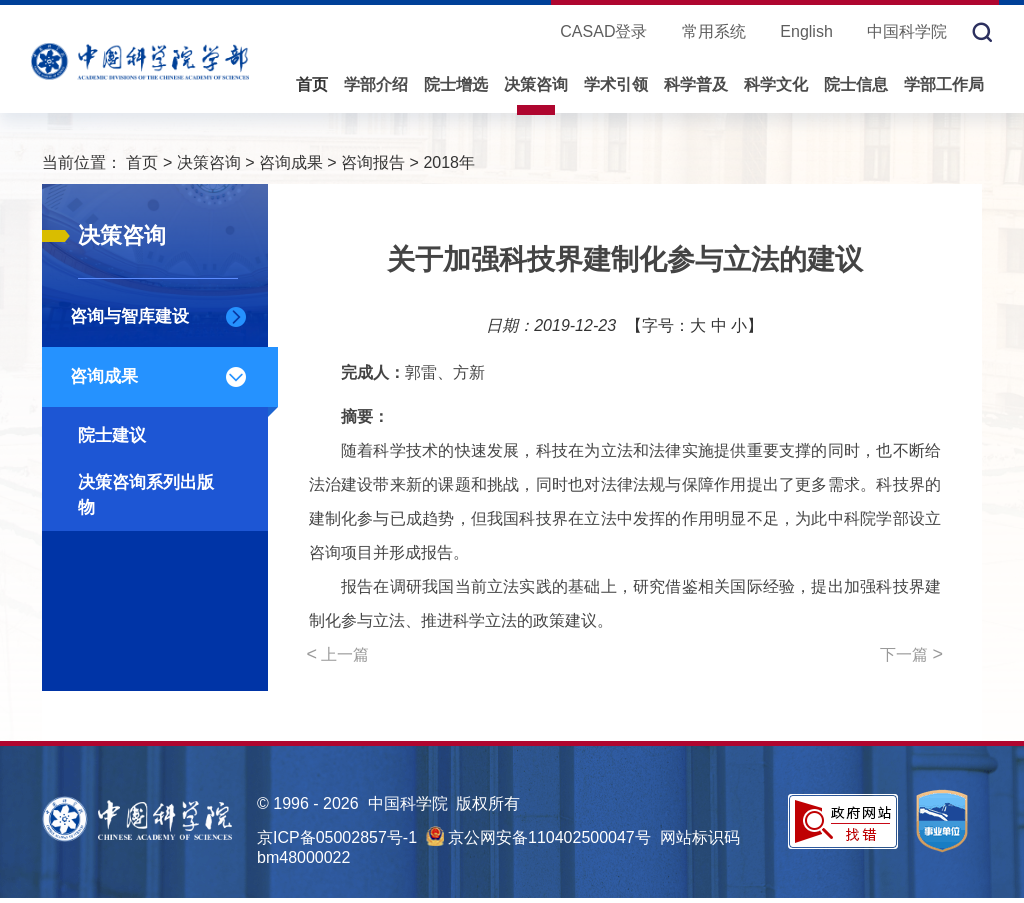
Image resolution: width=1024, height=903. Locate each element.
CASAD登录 (603, 31)
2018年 (449, 162)
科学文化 (776, 84)
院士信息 (856, 84)
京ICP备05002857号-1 (337, 837)
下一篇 (911, 654)
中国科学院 (907, 31)
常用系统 (714, 31)
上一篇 (338, 654)
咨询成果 (291, 162)
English (806, 31)
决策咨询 (536, 84)
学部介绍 (376, 84)
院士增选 (456, 84)
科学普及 (696, 84)
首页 (312, 84)
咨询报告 (373, 162)
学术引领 (616, 84)
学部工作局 (944, 84)
